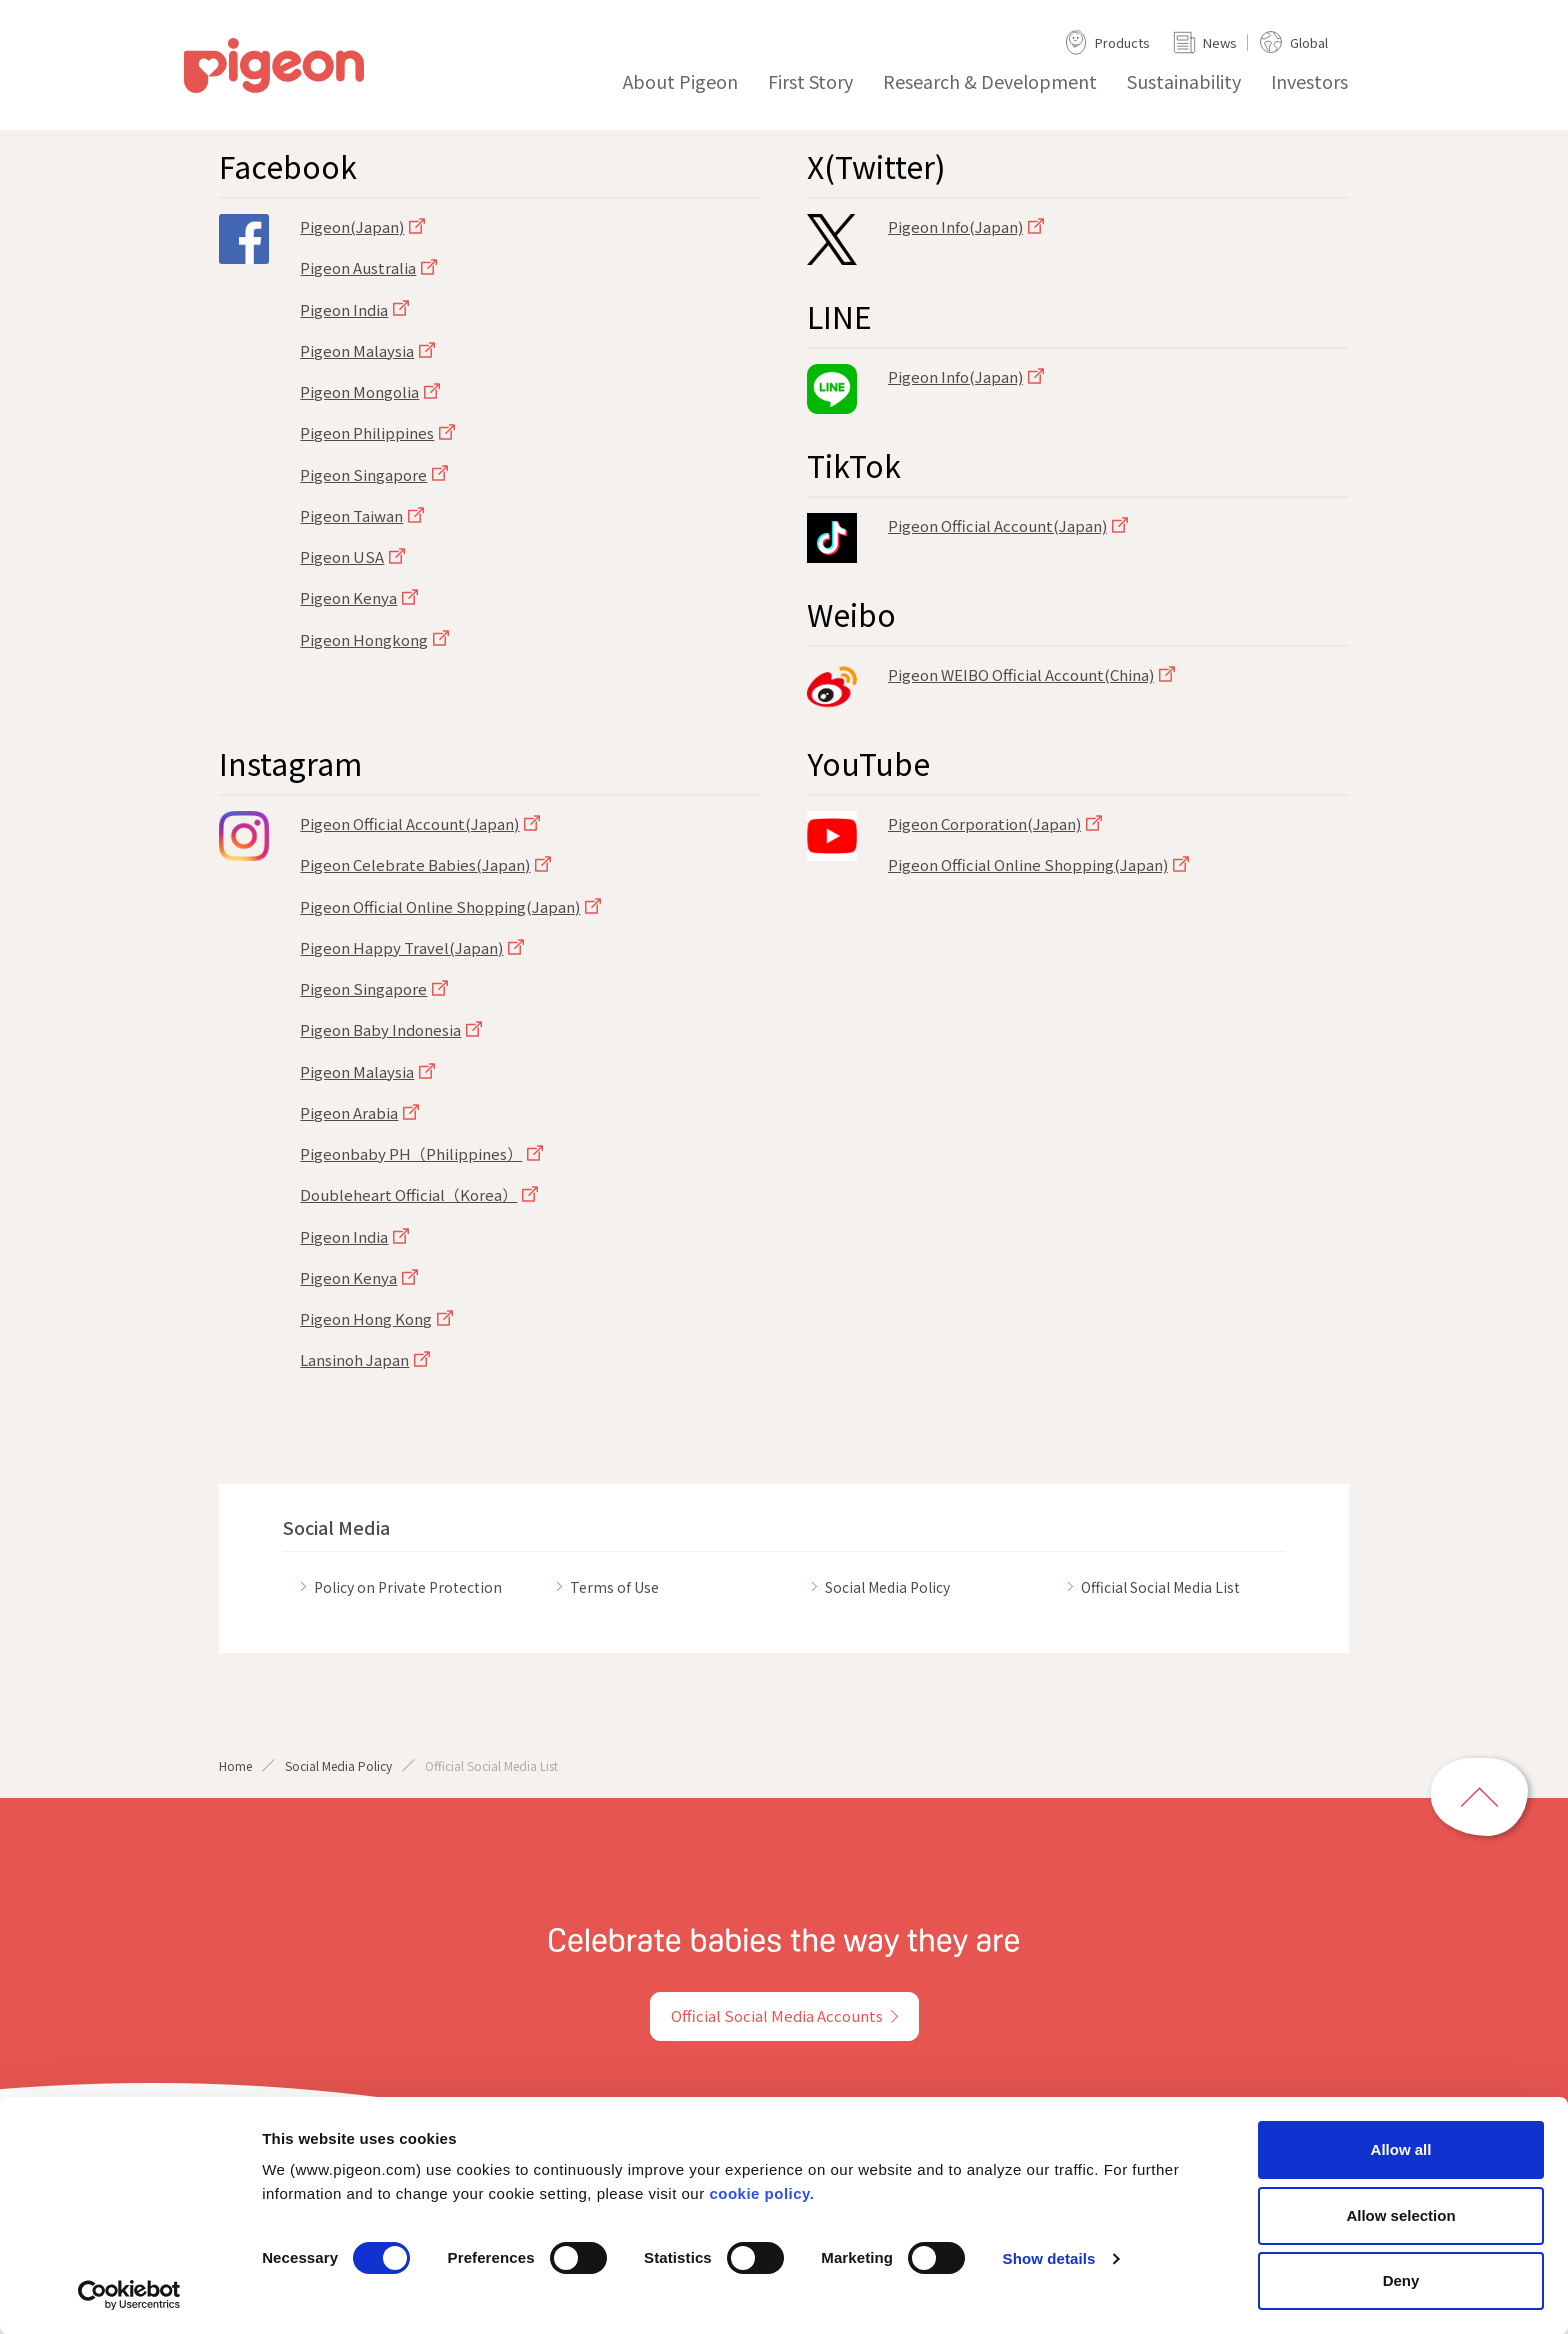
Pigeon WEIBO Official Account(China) (1021, 674)
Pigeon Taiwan (351, 515)
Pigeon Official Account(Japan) (997, 525)
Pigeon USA (342, 556)
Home (235, 1765)
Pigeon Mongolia (359, 391)
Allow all (1401, 2149)
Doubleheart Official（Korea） (408, 1194)
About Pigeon (680, 81)
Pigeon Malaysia (357, 350)
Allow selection (1400, 2215)
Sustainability (1184, 81)
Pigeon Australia (358, 267)
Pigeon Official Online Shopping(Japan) (440, 906)
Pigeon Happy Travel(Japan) (401, 947)
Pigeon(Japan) (352, 226)
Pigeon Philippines (367, 432)
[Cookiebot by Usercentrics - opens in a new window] (129, 2295)
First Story (810, 81)
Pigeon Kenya (348, 597)
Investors (1309, 81)
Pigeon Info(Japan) (955, 226)
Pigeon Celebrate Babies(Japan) (415, 864)
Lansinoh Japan (354, 1359)
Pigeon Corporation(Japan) (984, 823)
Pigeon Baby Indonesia (380, 1029)
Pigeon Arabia (349, 1112)
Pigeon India (344, 309)
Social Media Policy (338, 1765)
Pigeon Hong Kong (366, 1318)
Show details (1049, 2258)
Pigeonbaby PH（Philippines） (411, 1153)
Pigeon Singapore (363, 474)
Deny (1401, 2280)
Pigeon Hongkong (364, 639)
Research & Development (990, 81)
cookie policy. (761, 2193)
